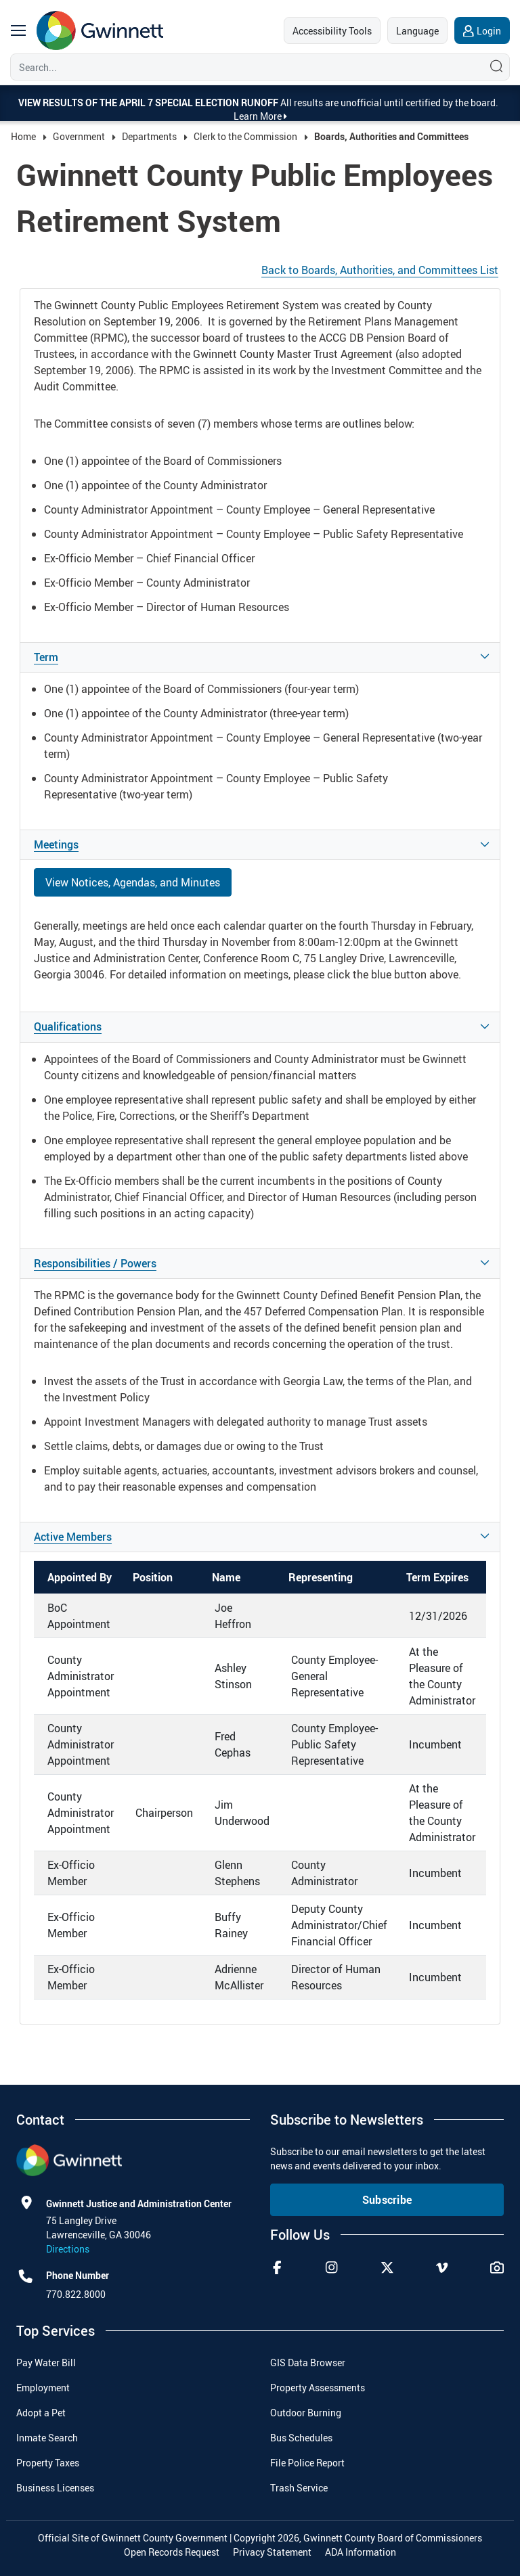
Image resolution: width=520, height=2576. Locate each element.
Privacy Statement (272, 2552)
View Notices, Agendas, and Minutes (132, 882)
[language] (417, 30)
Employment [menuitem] (43, 2387)
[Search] (244, 67)
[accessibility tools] (332, 30)
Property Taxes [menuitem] (47, 2462)
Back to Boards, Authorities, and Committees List (379, 270)
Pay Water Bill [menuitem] (46, 2362)
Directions (67, 2248)
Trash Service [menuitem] (299, 2487)
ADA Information (360, 2552)
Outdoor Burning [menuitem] (305, 2412)
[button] (260, 657)
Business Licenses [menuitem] (55, 2487)
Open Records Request (171, 2552)
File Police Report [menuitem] (307, 2462)
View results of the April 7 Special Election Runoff (149, 102)
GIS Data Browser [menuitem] (307, 2362)
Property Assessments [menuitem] (317, 2387)
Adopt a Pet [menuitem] (41, 2412)
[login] (482, 30)
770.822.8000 (76, 2294)
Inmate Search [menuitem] (47, 2437)
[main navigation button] (18, 30)
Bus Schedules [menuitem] (301, 2437)
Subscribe (387, 2199)
